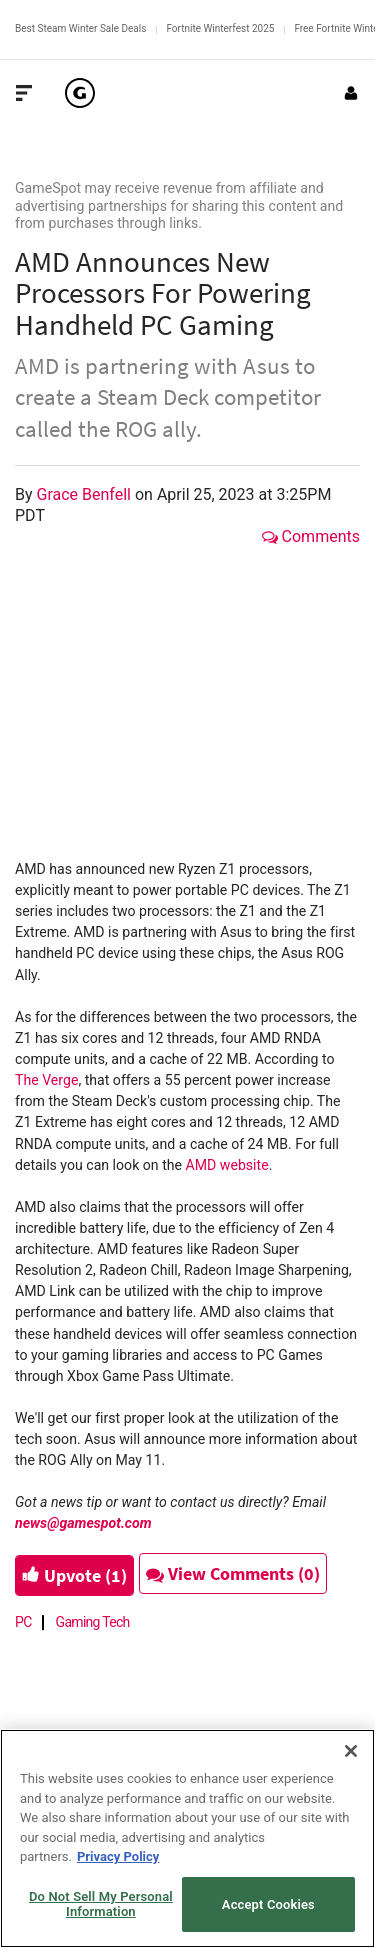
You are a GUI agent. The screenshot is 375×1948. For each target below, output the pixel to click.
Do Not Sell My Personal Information (101, 1904)
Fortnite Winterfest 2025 (220, 28)
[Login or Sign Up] (351, 93)
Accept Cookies (268, 1904)
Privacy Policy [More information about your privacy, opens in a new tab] (118, 1856)
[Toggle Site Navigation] (24, 93)
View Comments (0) (233, 1573)
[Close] (351, 1751)
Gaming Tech (93, 1622)
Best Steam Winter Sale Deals (80, 28)
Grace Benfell (86, 494)
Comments (311, 536)
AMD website (227, 1165)
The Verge (46, 1080)
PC (23, 1622)
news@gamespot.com (83, 1523)
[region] (187, 1838)
